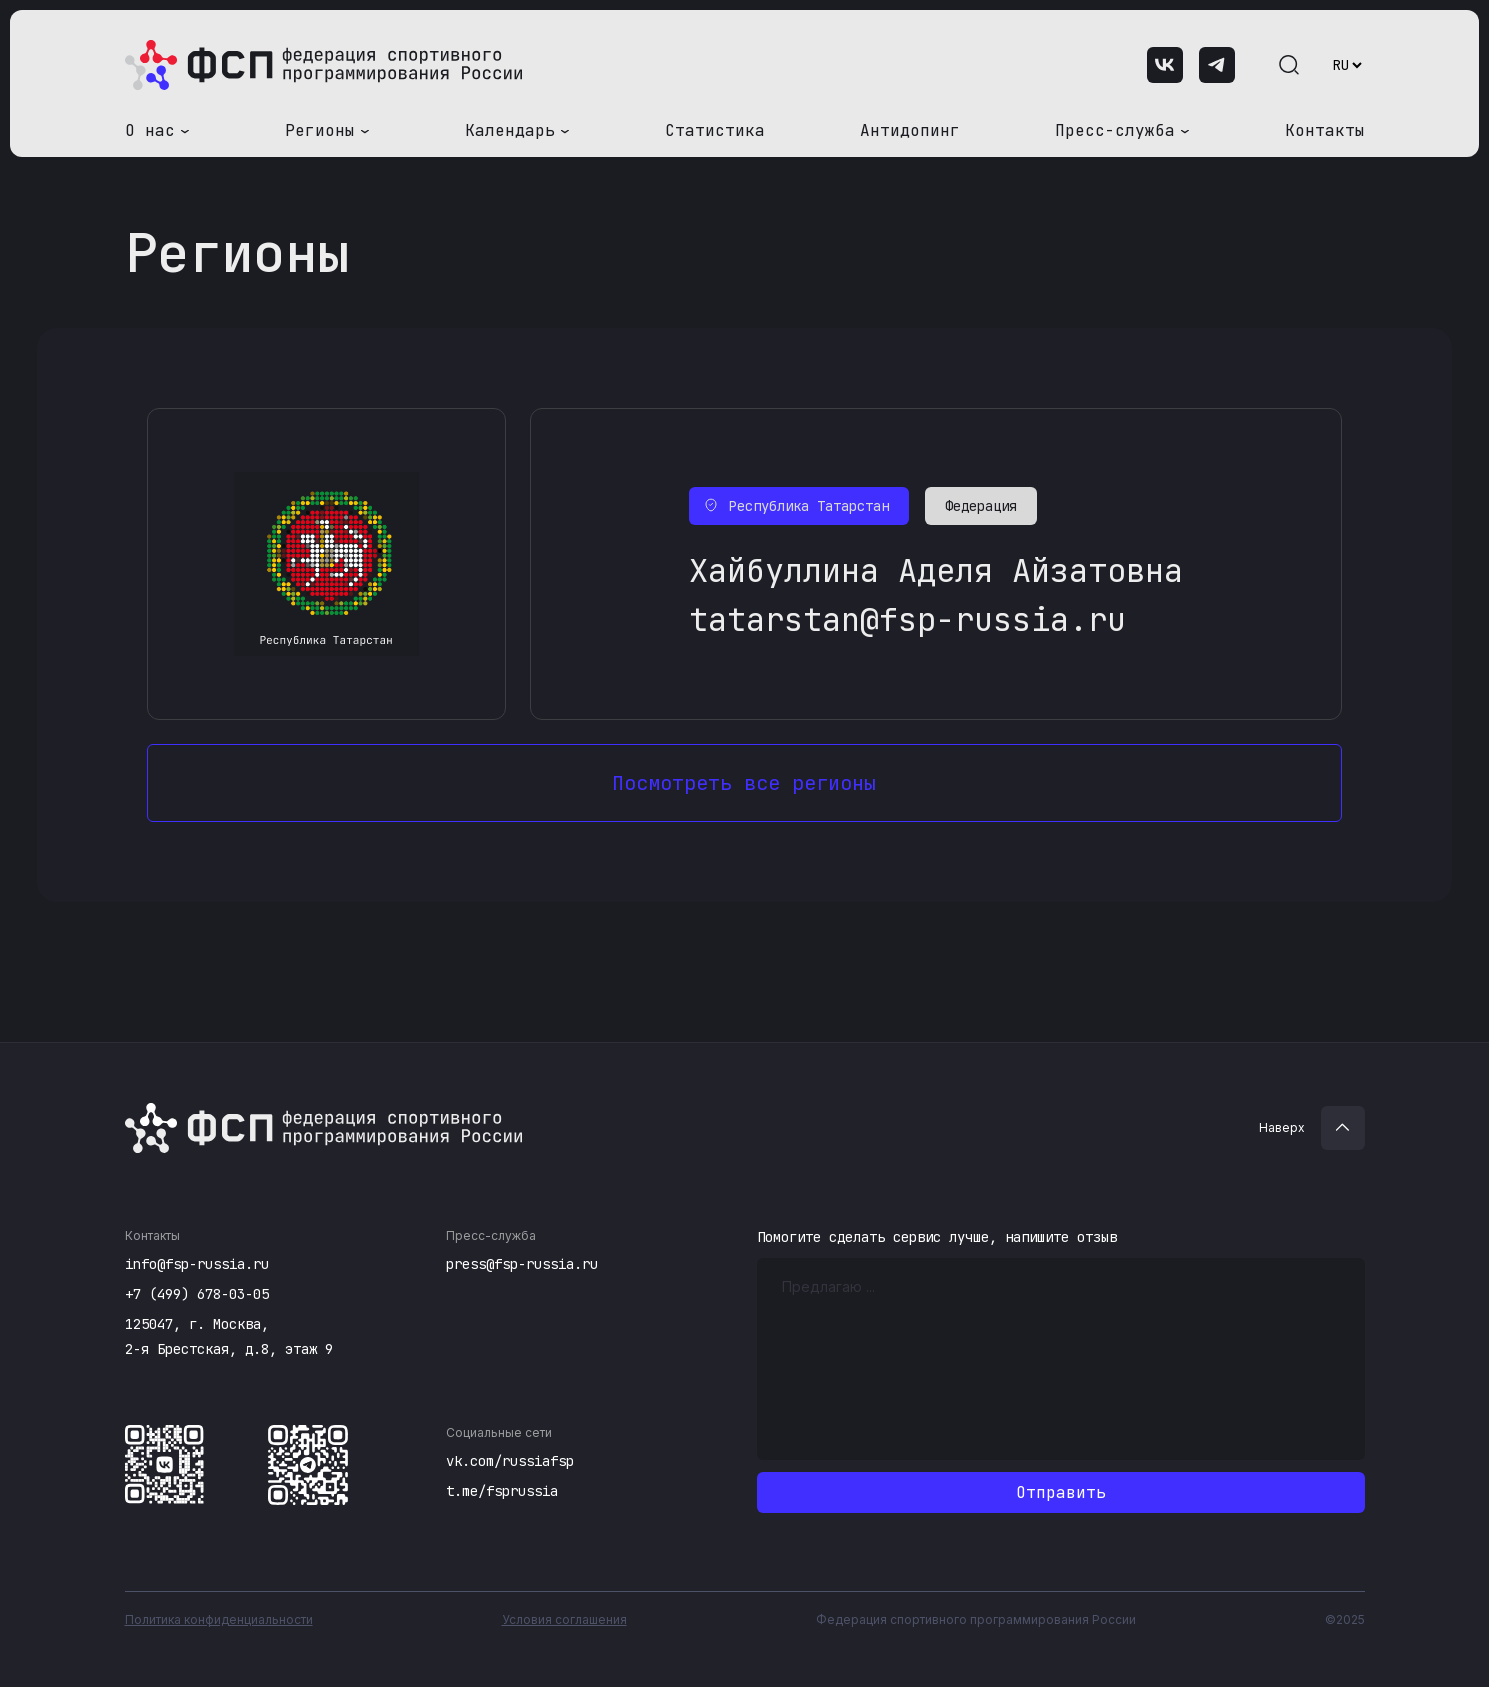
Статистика (715, 130)
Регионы (320, 130)
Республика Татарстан (809, 506)
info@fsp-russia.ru (197, 1264)
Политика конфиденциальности (219, 1619)
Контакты (1325, 130)
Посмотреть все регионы (744, 783)
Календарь (510, 130)
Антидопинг (910, 130)
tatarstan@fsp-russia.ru (907, 619)
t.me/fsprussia (502, 1491)
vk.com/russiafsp (510, 1461)
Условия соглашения (564, 1619)
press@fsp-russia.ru (522, 1264)
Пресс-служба (1115, 130)
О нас (150, 130)
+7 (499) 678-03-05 (197, 1294)
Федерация (981, 506)
